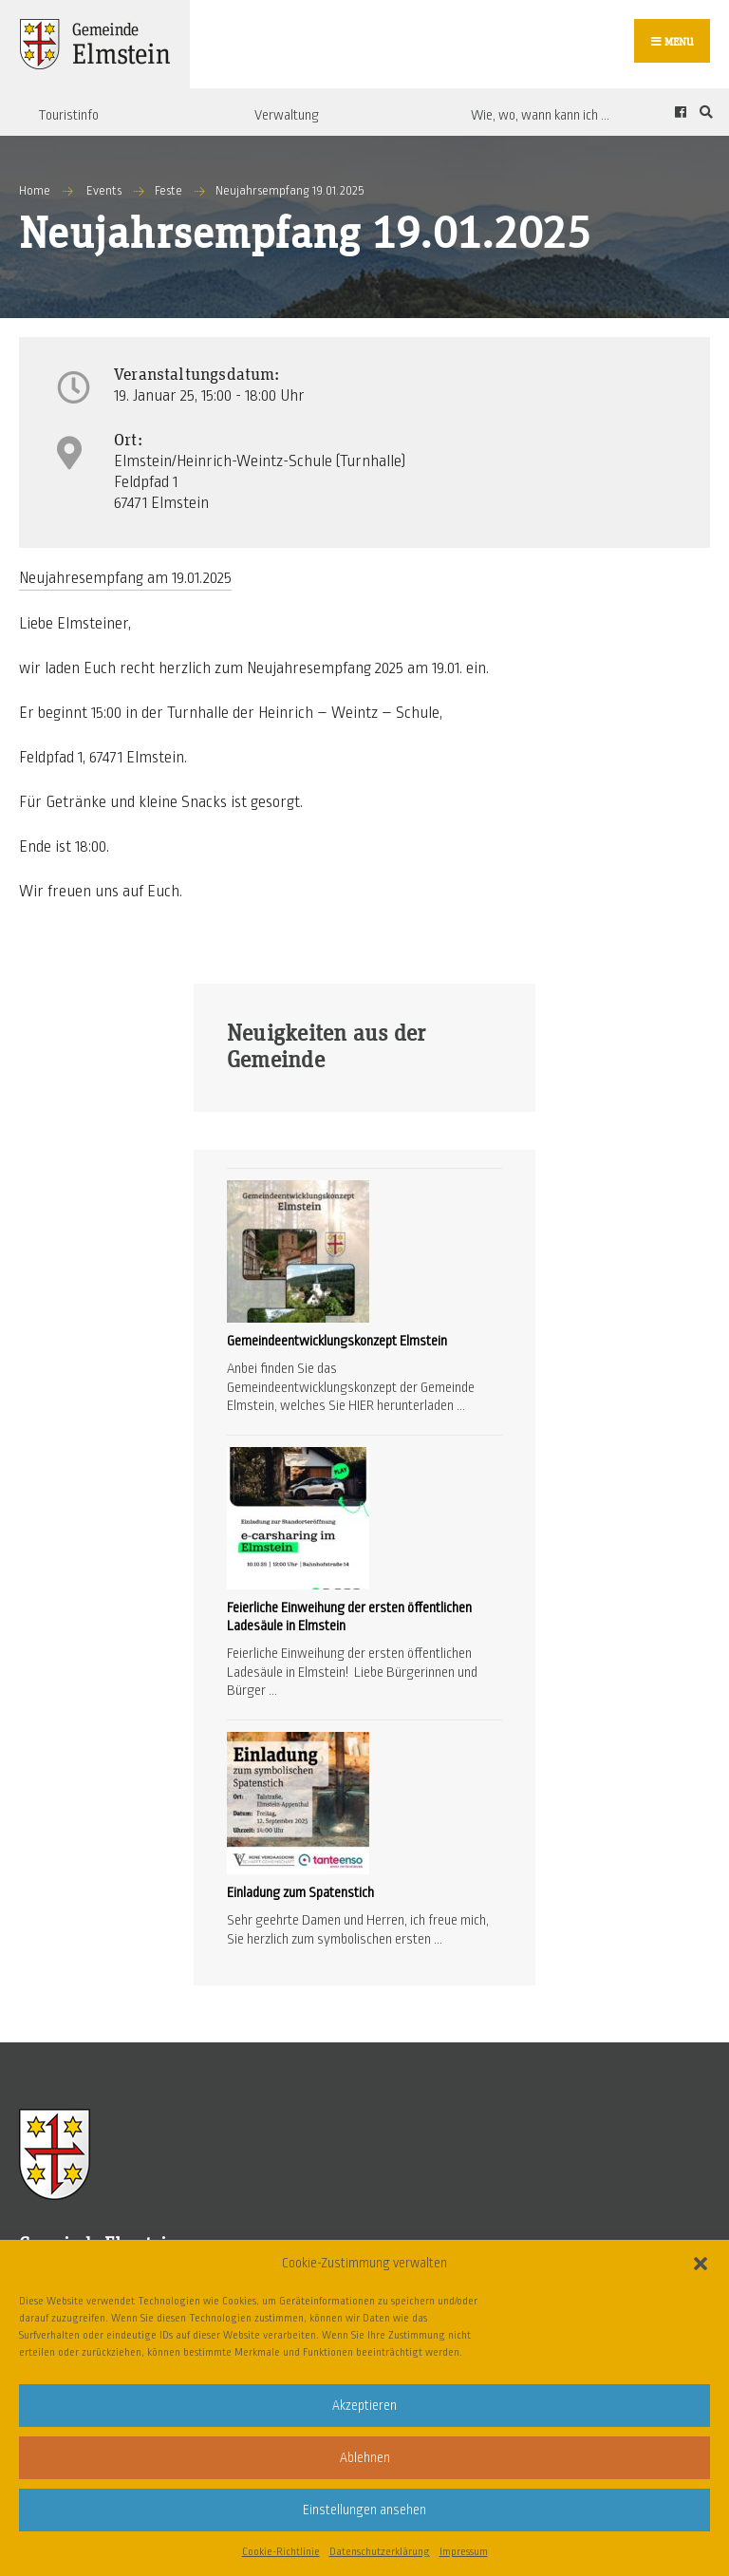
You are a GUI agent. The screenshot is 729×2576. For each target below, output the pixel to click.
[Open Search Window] (703, 112)
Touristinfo (68, 114)
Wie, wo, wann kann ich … (540, 114)
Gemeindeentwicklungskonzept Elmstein (337, 1340)
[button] (700, 2263)
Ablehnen (365, 2458)
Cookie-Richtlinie (281, 2551)
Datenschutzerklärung (379, 2551)
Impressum (463, 2551)
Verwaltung (286, 114)
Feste (168, 190)
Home (34, 190)
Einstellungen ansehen (364, 2510)
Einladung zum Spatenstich (300, 1892)
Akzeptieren (364, 2405)
